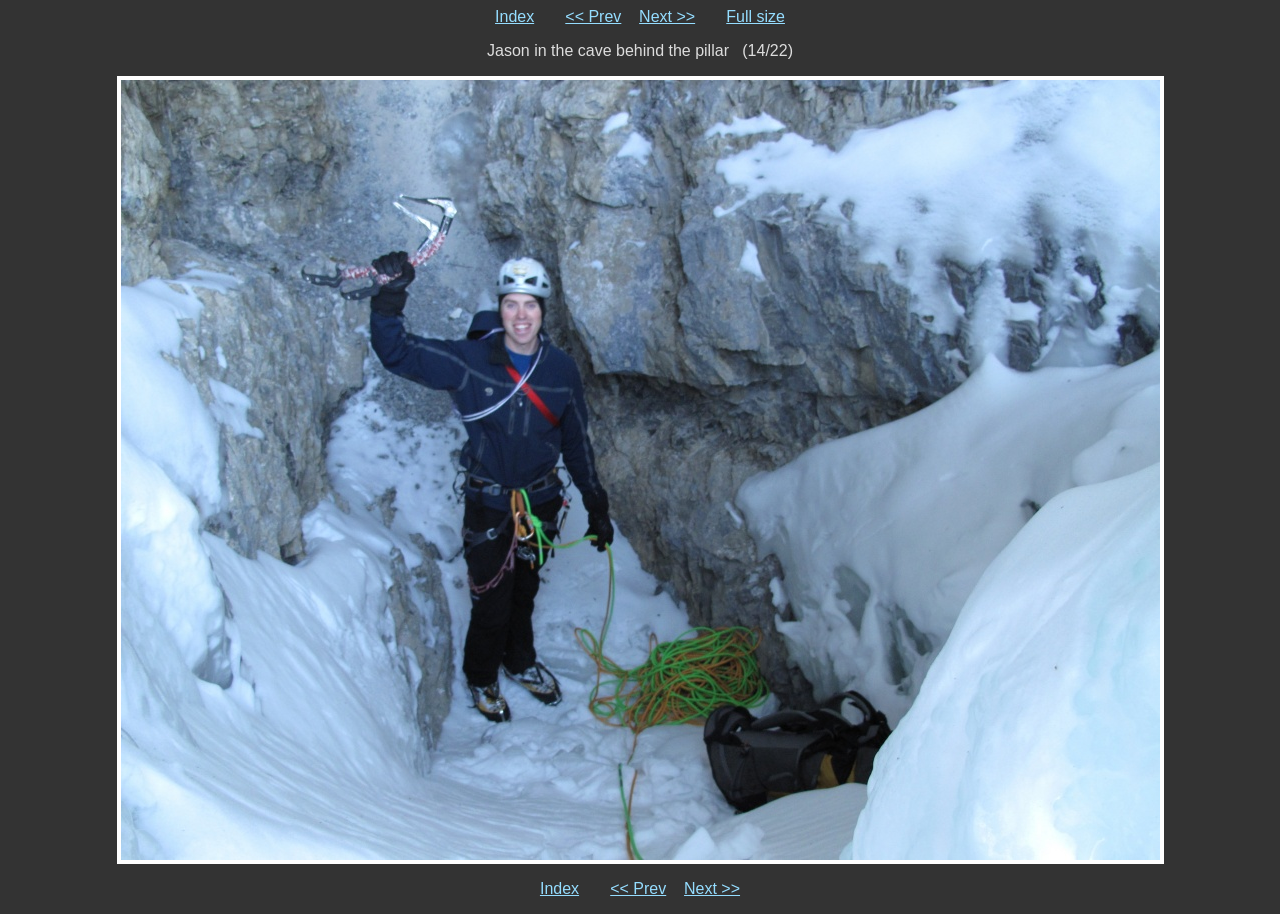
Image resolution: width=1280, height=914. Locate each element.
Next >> (667, 16)
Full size (755, 16)
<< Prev (593, 16)
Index (514, 16)
